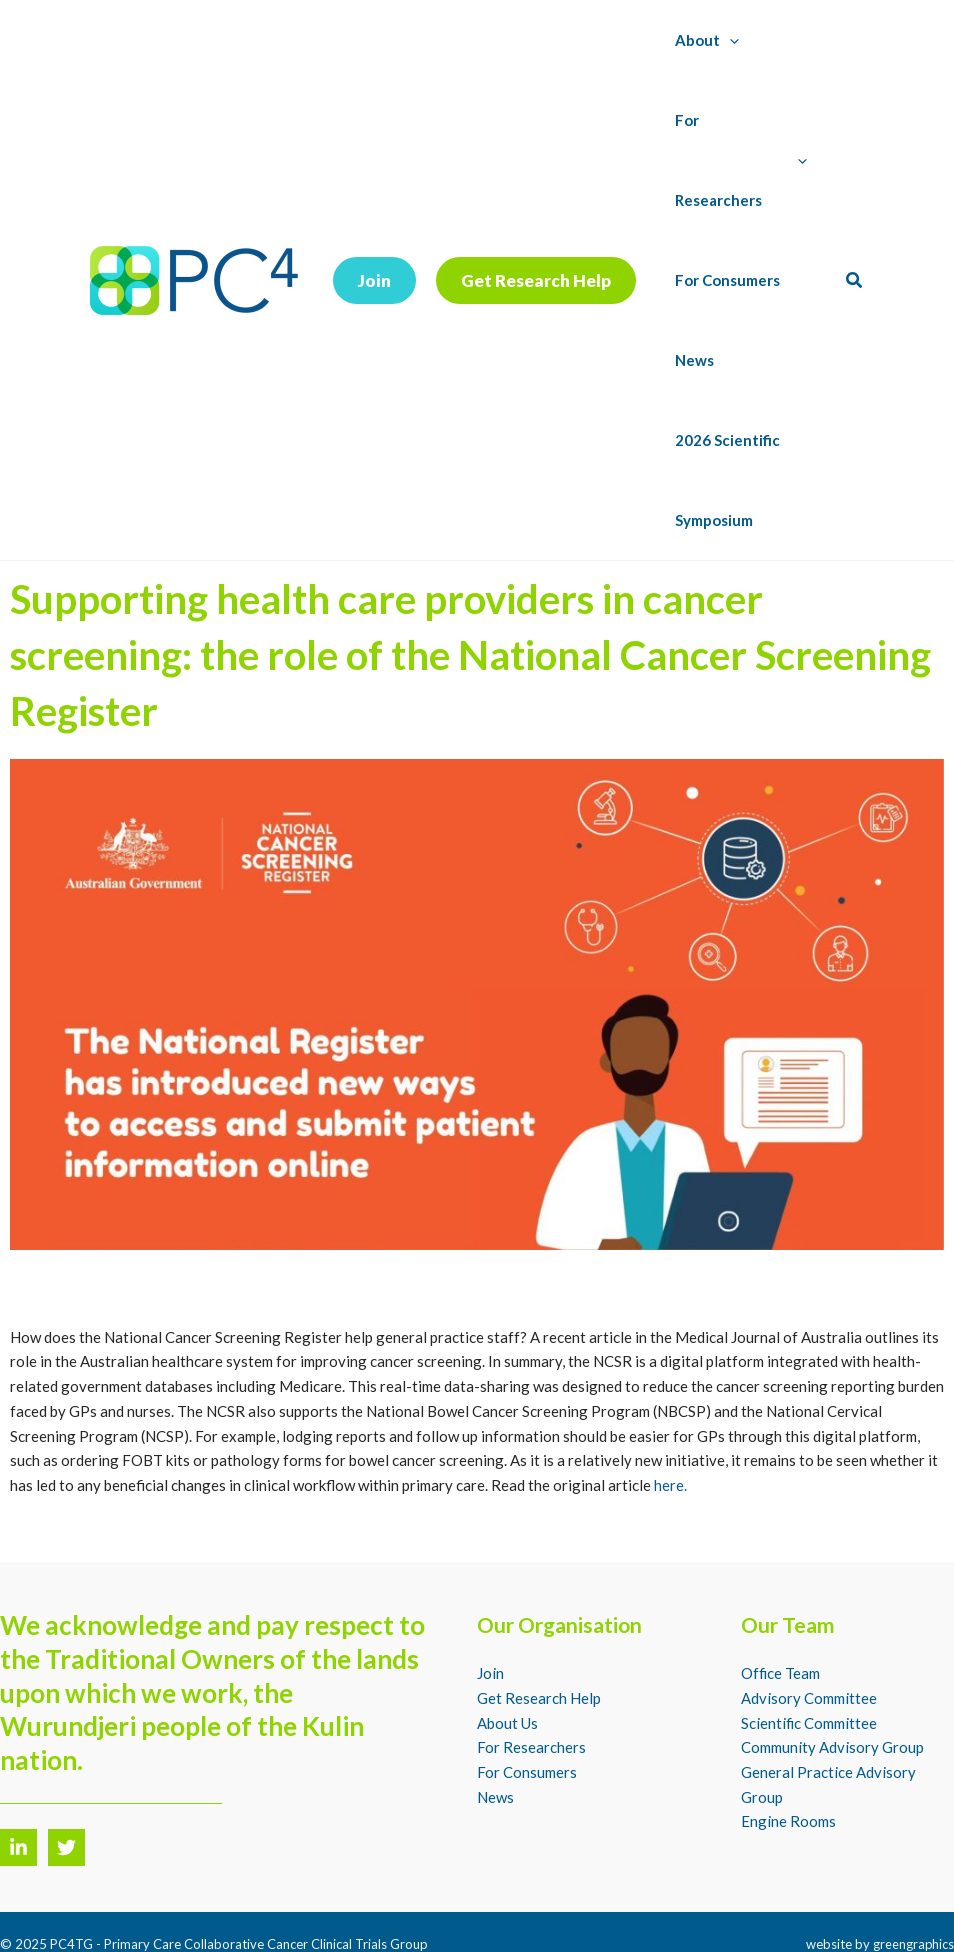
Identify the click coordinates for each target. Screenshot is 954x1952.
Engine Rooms (788, 1742)
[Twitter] (66, 1767)
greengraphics (913, 1864)
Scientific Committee (809, 1643)
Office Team (781, 1594)
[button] (374, 240)
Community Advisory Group (832, 1668)
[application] (725, 40)
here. (670, 1405)
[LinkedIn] (18, 1767)
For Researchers (531, 1668)
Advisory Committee (809, 1618)
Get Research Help (539, 1618)
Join (490, 1594)
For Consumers (527, 1693)
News (495, 1717)
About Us (507, 1643)
